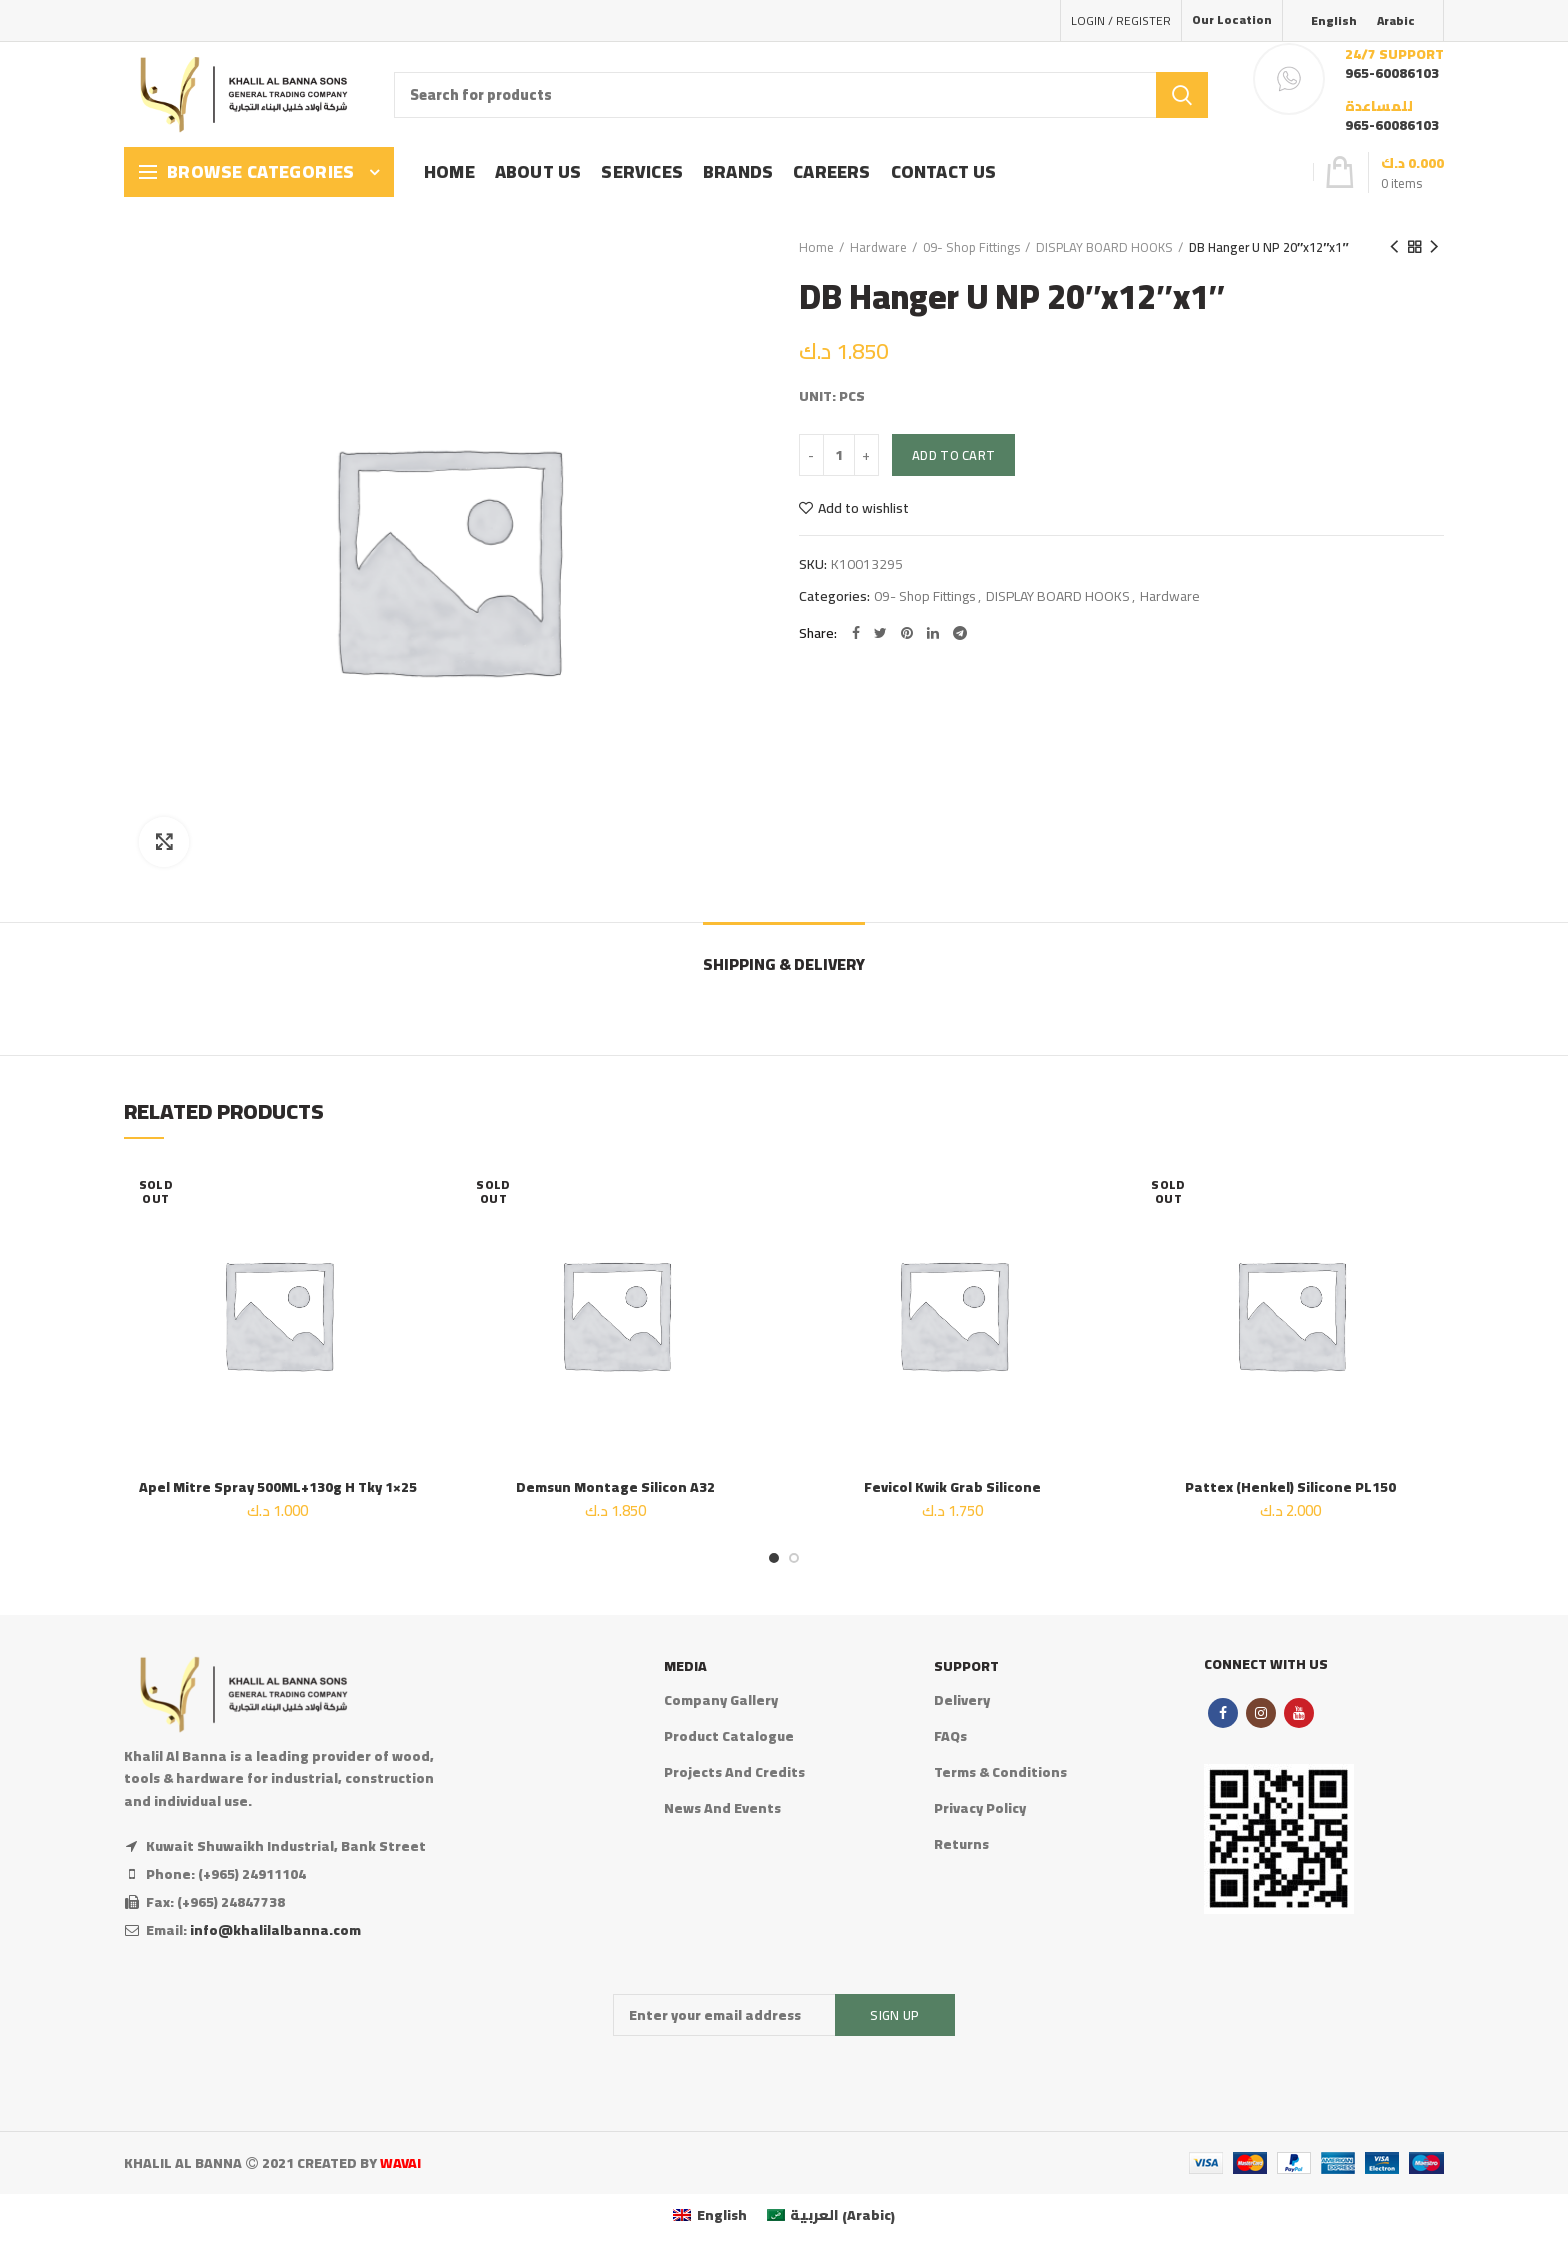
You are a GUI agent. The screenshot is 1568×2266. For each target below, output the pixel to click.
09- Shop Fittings (971, 247)
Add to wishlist (863, 508)
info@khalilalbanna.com (275, 1930)
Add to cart (953, 455)
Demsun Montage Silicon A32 (615, 1487)
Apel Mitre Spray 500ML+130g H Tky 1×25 (278, 1487)
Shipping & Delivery (784, 964)
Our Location (1232, 19)
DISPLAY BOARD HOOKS (1104, 247)
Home (816, 247)
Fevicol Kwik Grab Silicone (952, 1487)
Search (1182, 95)
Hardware (878, 247)
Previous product (1394, 247)
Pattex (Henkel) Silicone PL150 (1290, 1487)
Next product (1434, 247)
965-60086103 (1392, 73)
